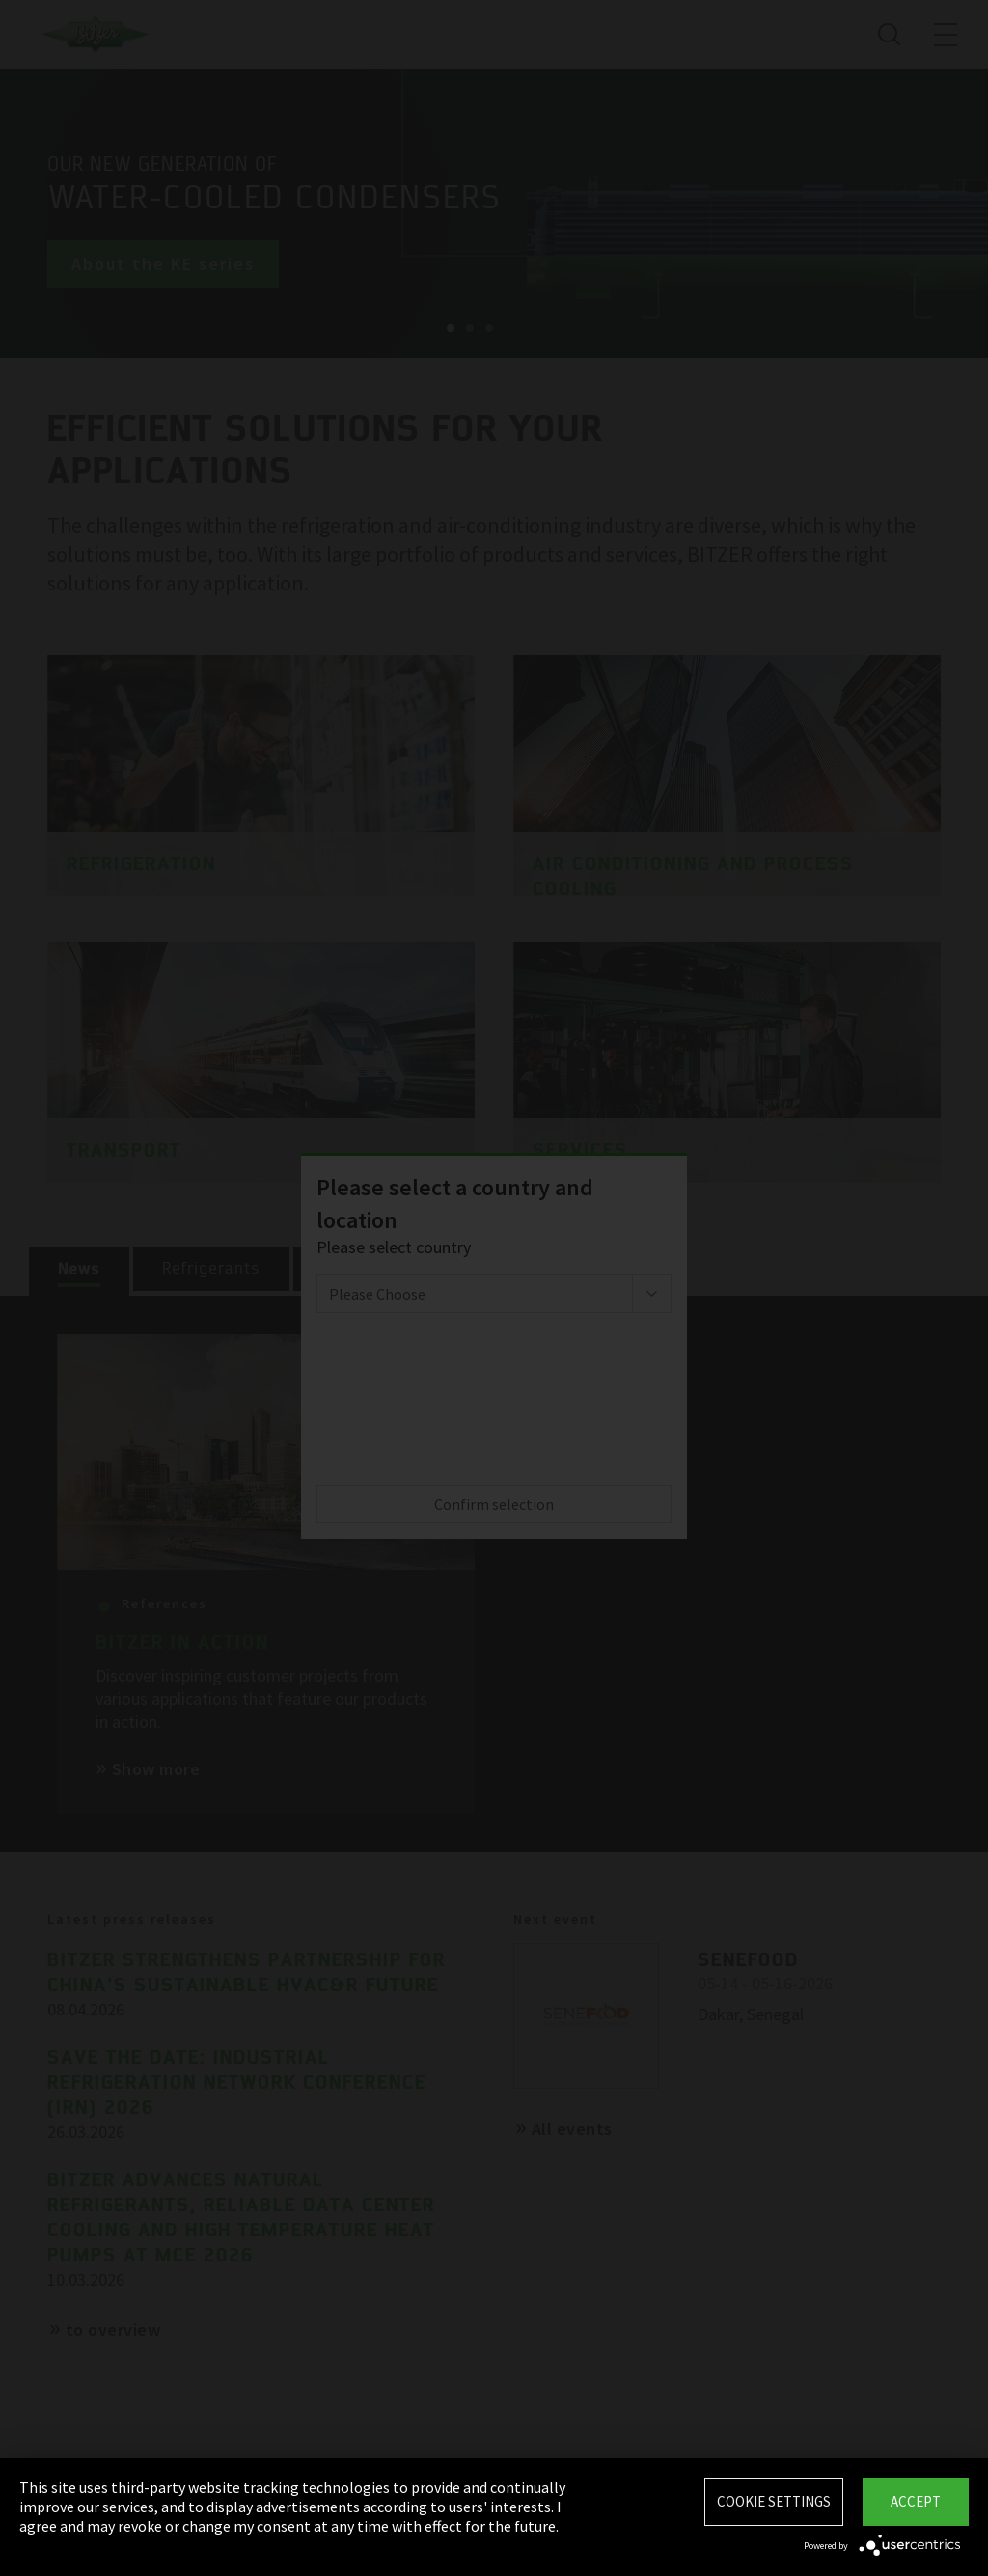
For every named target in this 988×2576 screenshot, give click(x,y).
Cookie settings (774, 2501)
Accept (916, 2501)
